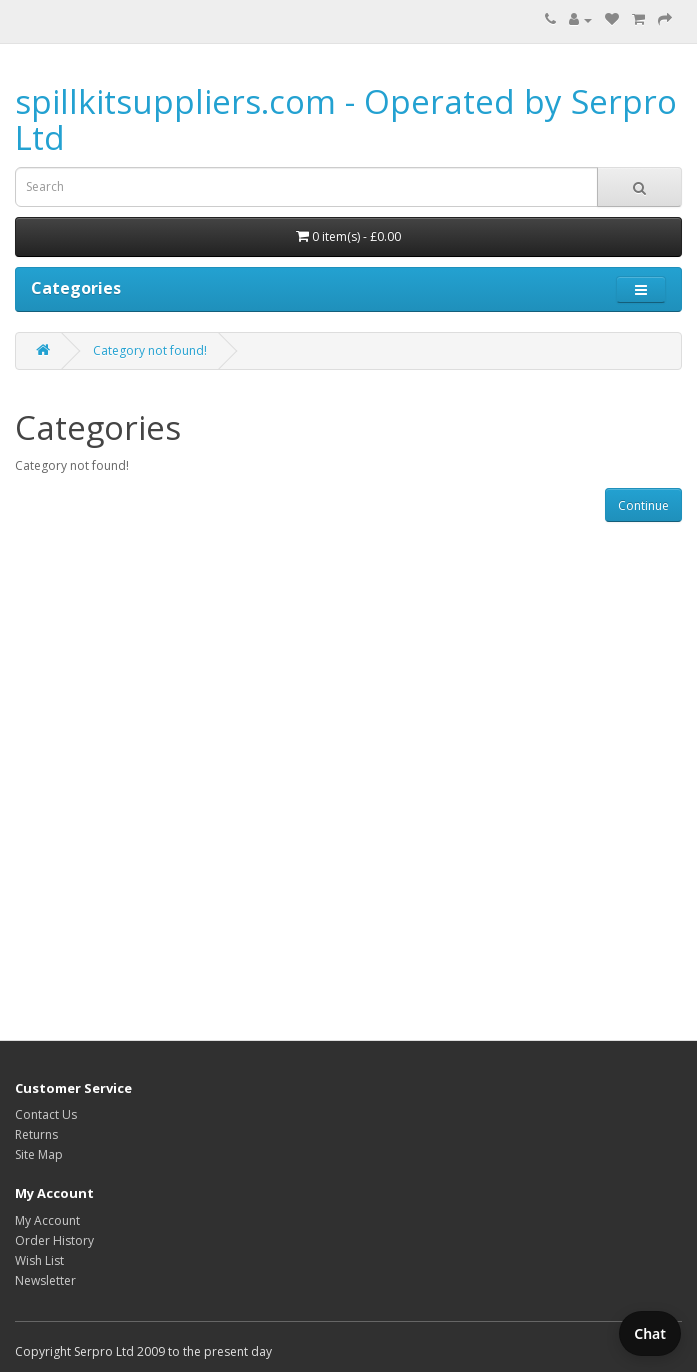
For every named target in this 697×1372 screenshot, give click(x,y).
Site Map (39, 1154)
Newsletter (45, 1280)
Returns (36, 1134)
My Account (47, 1220)
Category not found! (150, 350)
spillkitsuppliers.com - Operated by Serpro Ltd (346, 119)
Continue (643, 505)
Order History (54, 1240)
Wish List (39, 1260)
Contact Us (46, 1114)
